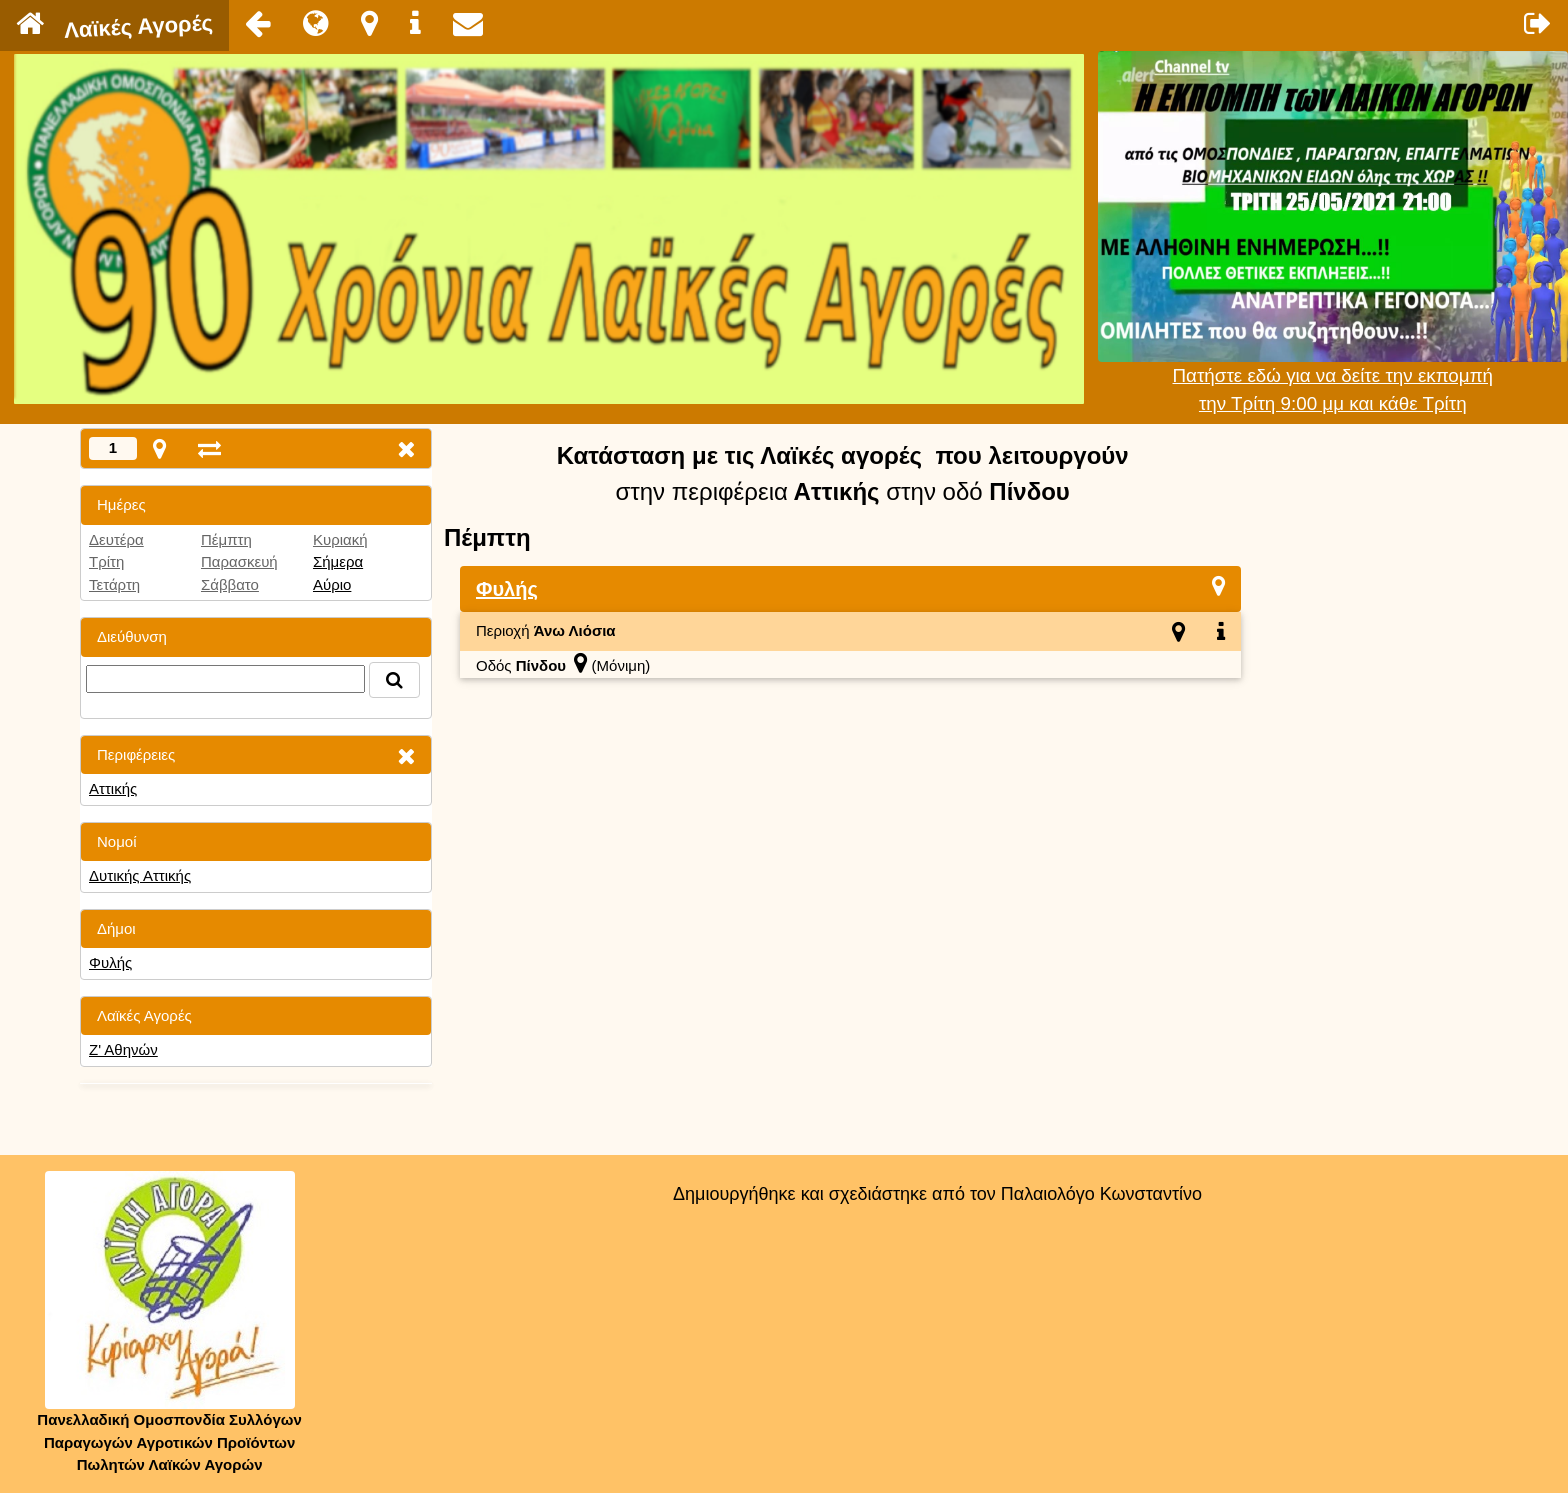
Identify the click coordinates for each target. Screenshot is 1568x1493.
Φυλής (110, 962)
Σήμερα (338, 561)
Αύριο (332, 584)
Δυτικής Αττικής (140, 875)
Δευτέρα (116, 539)
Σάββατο (230, 584)
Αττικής (113, 788)
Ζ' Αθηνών (123, 1049)
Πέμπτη (226, 539)
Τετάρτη (114, 584)
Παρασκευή (239, 561)
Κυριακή (340, 539)
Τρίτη (106, 561)
